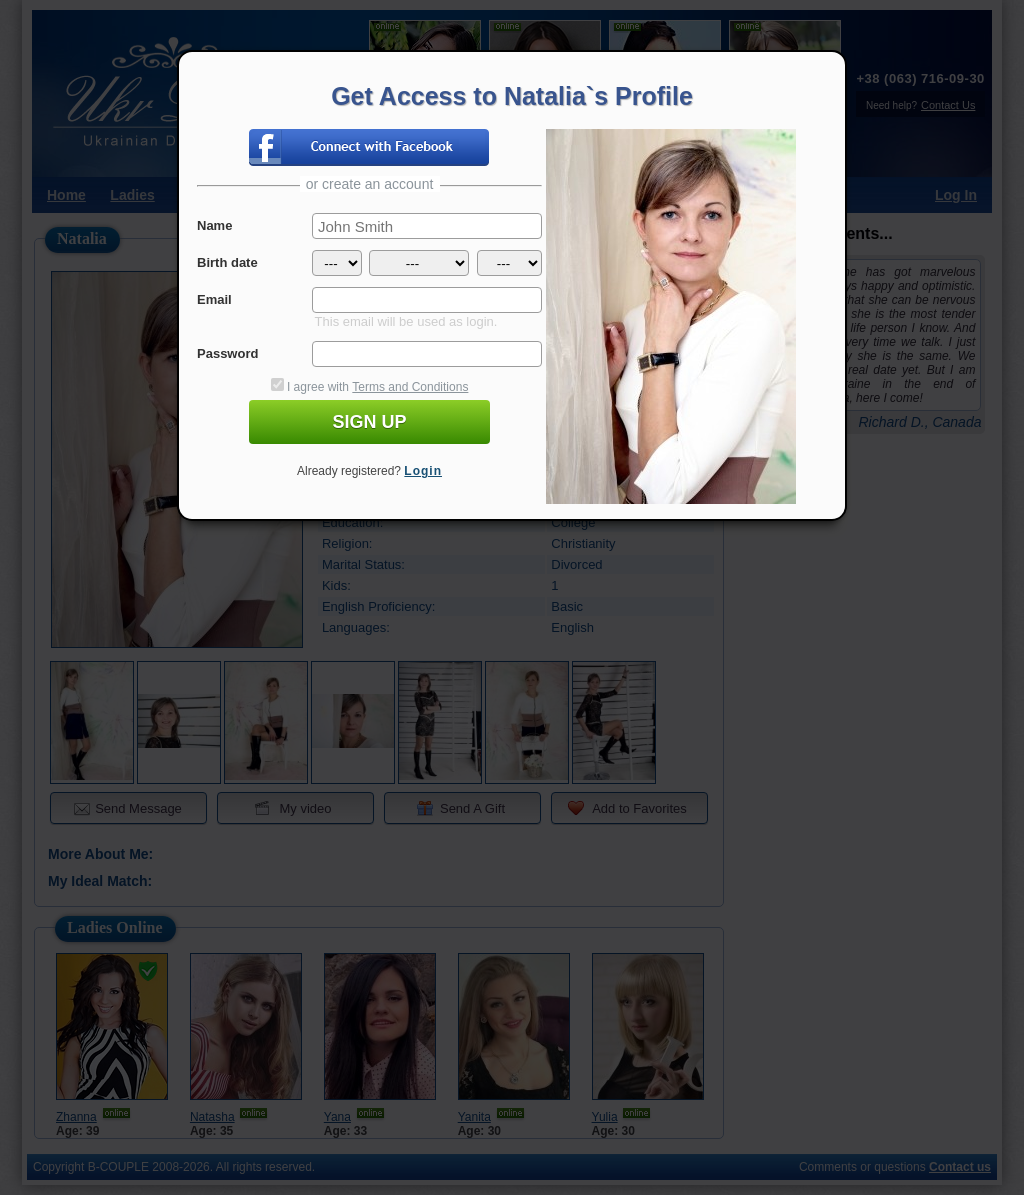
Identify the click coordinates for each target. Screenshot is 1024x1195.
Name (214, 225)
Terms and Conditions (410, 387)
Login (423, 471)
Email (214, 299)
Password (227, 353)
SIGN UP (369, 422)
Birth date (227, 262)
